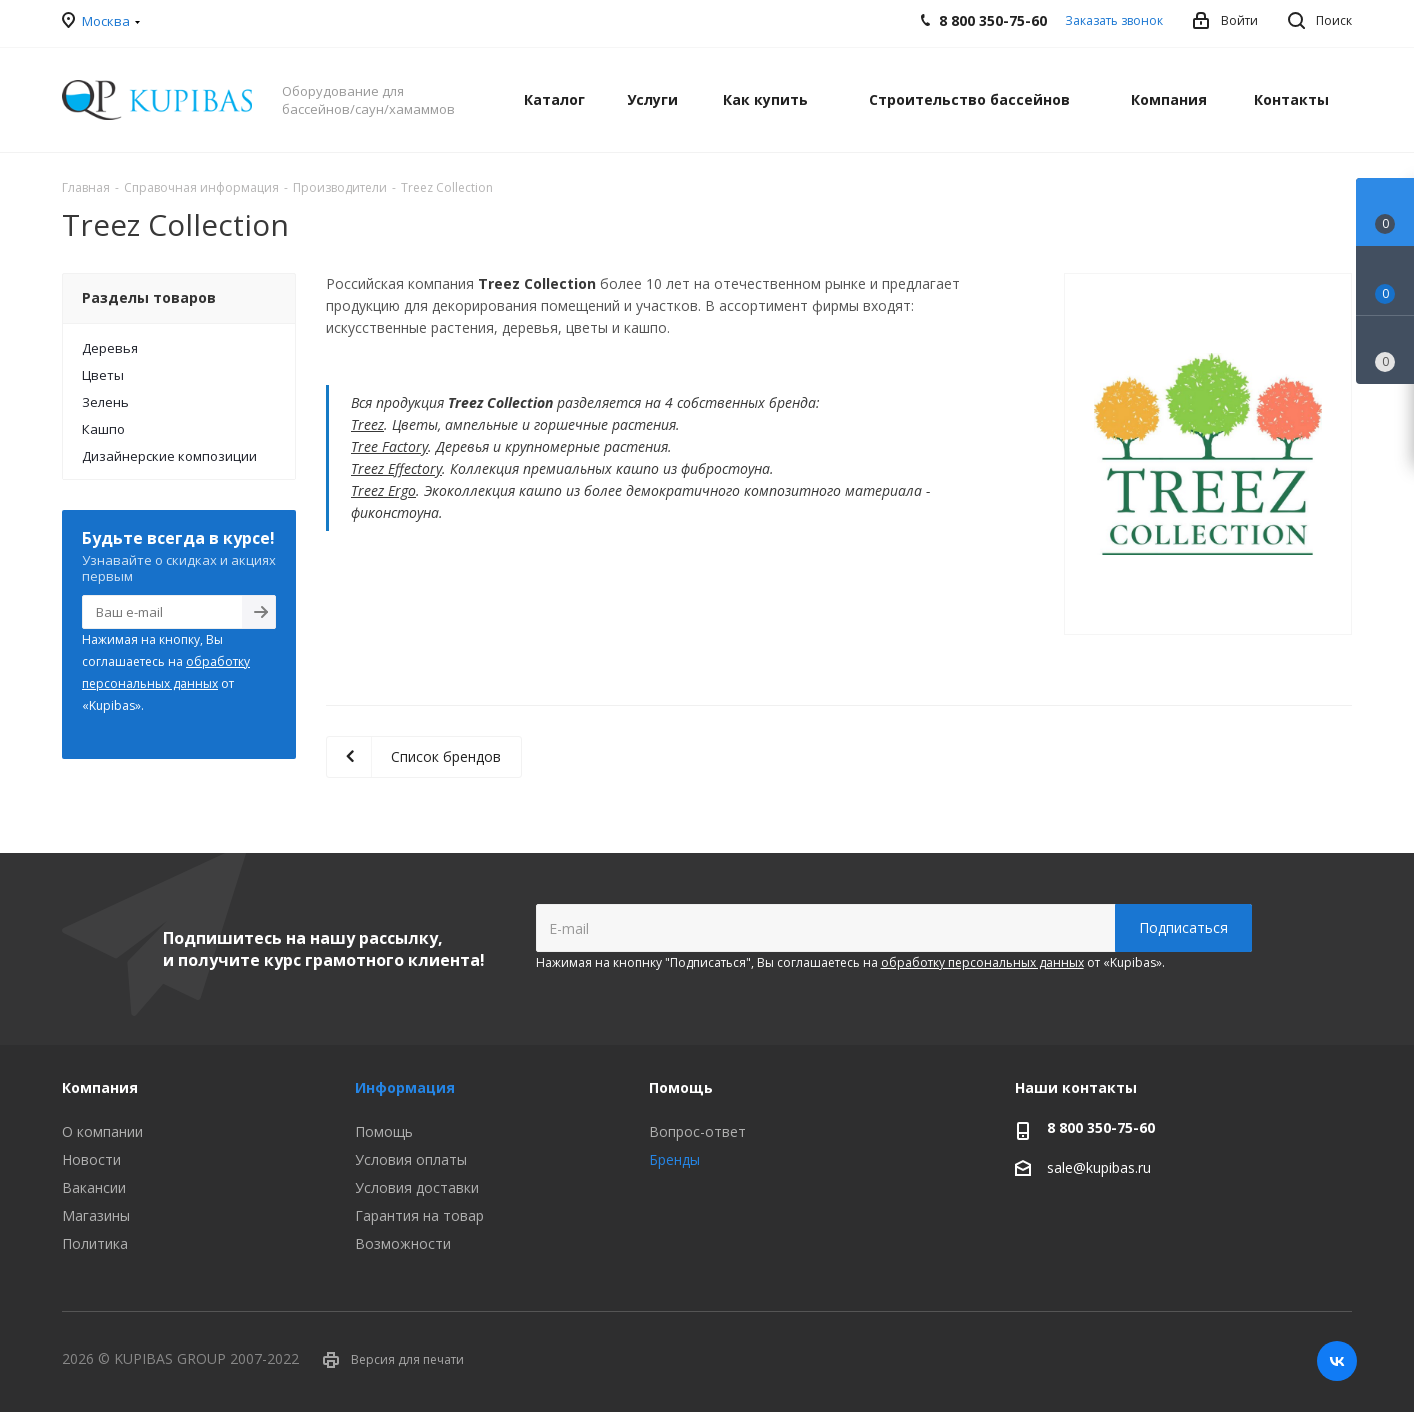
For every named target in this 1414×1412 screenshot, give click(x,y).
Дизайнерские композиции (169, 456)
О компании (102, 1131)
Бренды (674, 1159)
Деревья (110, 348)
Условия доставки (417, 1187)
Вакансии (94, 1187)
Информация (405, 1087)
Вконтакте (1337, 1361)
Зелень (105, 402)
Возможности (403, 1243)
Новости (91, 1159)
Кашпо (103, 429)
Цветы (103, 375)
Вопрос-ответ (697, 1131)
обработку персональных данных (982, 962)
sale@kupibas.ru (1099, 1167)
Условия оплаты (411, 1159)
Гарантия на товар (419, 1215)
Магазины (96, 1215)
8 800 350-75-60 (1101, 1127)
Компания (100, 1087)
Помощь (384, 1131)
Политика (95, 1243)
